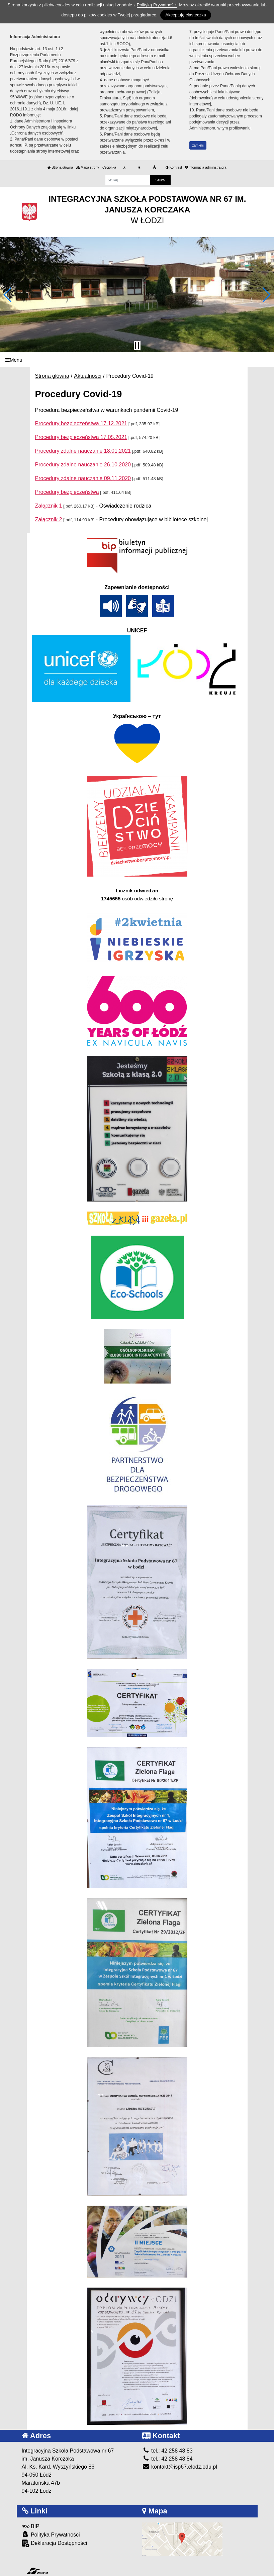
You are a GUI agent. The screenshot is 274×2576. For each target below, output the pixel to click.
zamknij (198, 145)
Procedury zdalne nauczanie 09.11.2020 (83, 478)
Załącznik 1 (48, 506)
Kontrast (174, 167)
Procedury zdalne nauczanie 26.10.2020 (83, 464)
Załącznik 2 (48, 519)
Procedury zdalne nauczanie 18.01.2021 (83, 451)
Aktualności (87, 376)
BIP (30, 2526)
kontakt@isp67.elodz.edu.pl (179, 2467)
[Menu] (137, 359)
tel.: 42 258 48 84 (167, 2459)
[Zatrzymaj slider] (137, 345)
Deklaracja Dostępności (54, 2543)
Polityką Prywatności (157, 4)
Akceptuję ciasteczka (185, 14)
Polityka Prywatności (51, 2534)
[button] (7, 294)
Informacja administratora (205, 167)
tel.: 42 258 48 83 (167, 2451)
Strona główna (60, 167)
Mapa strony (87, 167)
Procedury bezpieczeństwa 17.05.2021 (81, 437)
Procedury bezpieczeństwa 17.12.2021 (81, 423)
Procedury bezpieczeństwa (67, 492)
